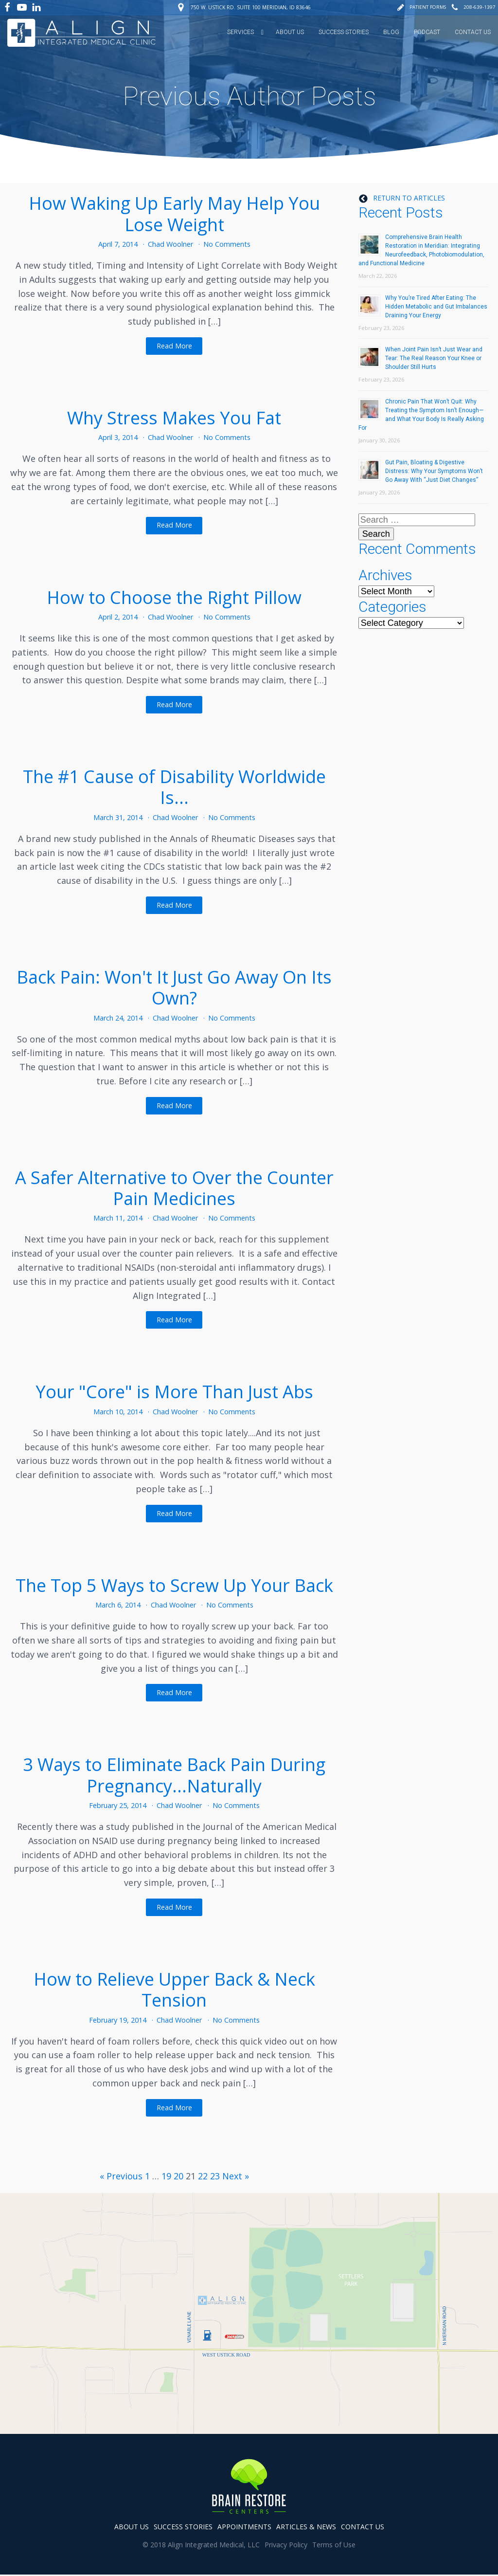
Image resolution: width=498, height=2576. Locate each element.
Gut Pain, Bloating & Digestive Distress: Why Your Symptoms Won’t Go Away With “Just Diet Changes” (434, 469)
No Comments (226, 242)
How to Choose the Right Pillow (174, 595)
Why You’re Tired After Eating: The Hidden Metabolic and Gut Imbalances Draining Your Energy (436, 305)
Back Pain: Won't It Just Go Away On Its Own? (174, 986)
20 (178, 2174)
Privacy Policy (286, 2545)
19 (166, 2174)
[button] (420, 7)
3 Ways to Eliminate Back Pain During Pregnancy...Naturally (174, 1774)
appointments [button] (244, 2527)
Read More (174, 344)
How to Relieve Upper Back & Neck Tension (174, 1988)
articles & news (306, 2527)
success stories (183, 2527)
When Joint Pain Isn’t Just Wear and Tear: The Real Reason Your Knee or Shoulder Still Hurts (433, 357)
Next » (235, 2174)
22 (203, 2174)
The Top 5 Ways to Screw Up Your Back (174, 1583)
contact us (362, 2527)
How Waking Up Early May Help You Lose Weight (174, 213)
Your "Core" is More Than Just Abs (174, 1390)
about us (131, 2527)
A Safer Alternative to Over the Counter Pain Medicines (174, 1186)
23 (215, 2174)
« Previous (121, 2174)
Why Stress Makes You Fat (174, 416)
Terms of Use (334, 2545)
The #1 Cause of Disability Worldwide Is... (174, 785)
